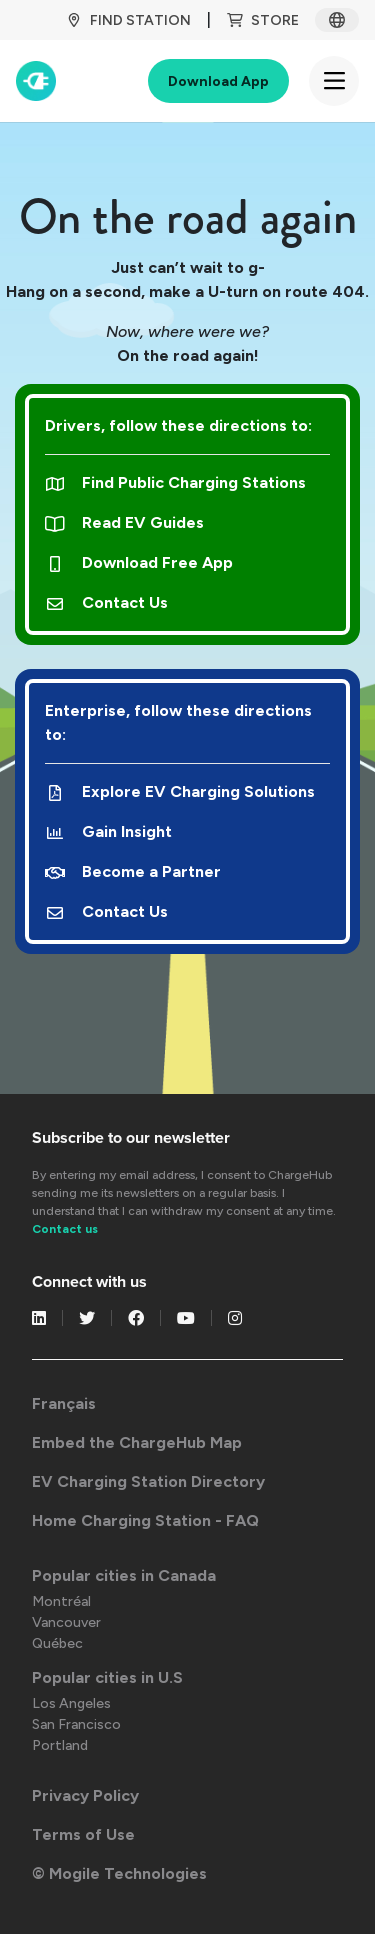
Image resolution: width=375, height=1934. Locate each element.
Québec (57, 1643)
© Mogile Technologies (119, 1873)
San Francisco (76, 1724)
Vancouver (66, 1622)
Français (64, 1403)
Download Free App (139, 562)
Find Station (128, 20)
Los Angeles (71, 1703)
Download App (218, 81)
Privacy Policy (85, 1795)
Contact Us (106, 602)
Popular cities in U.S (107, 1677)
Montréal (61, 1601)
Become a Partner (133, 871)
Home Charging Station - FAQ (145, 1520)
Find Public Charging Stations (175, 482)
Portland (60, 1745)
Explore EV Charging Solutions (180, 791)
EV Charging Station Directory (148, 1481)
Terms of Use (83, 1834)
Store (263, 20)
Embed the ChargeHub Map (137, 1442)
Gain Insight (108, 831)
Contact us (65, 1229)
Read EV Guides (124, 522)
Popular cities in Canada (124, 1575)
